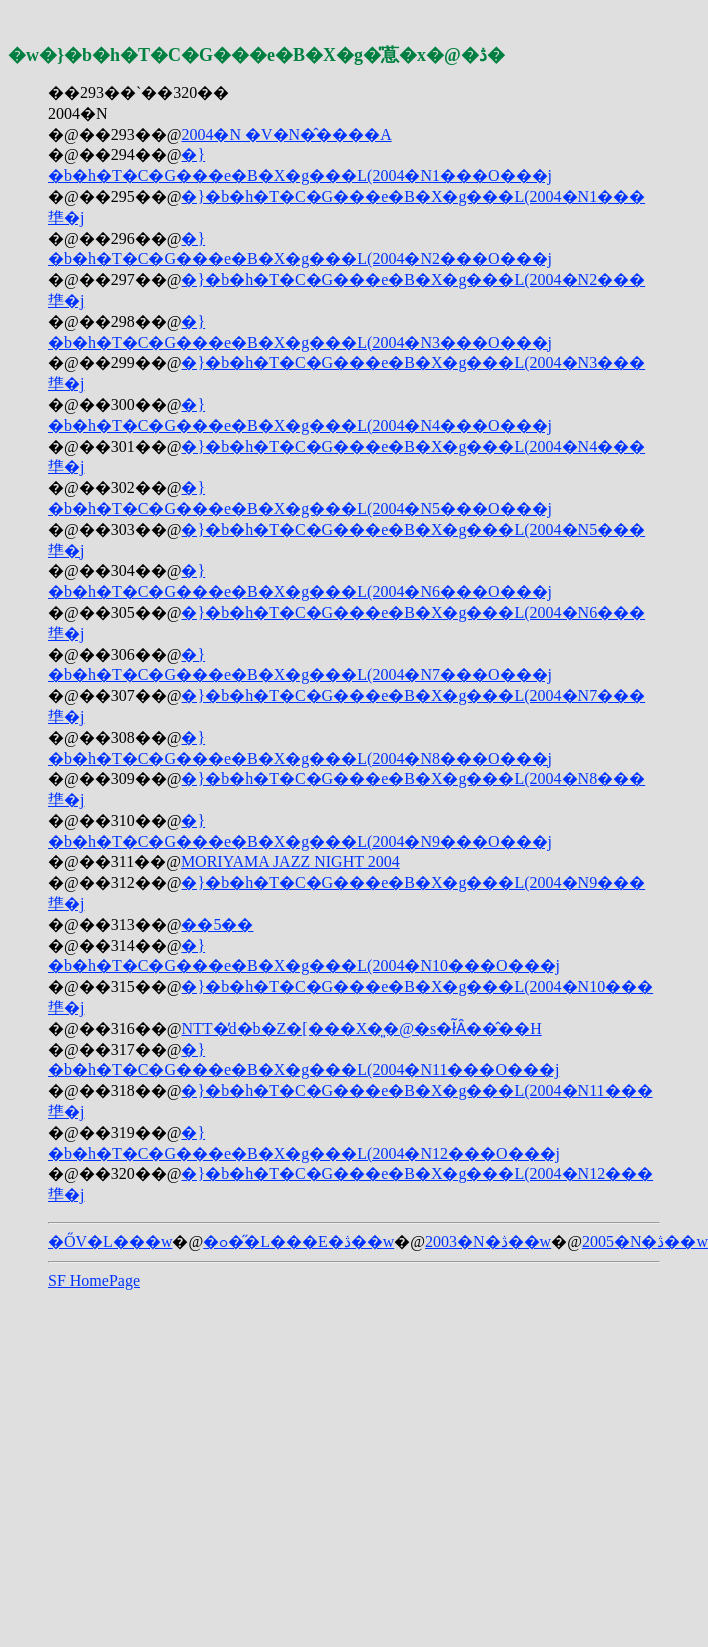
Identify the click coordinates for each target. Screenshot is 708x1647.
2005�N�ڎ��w (645, 1241)
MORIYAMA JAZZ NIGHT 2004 (290, 861)
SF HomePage (94, 1280)
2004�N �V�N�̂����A (286, 134)
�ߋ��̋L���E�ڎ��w (298, 1241)
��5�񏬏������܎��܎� (217, 924)
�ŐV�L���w (110, 1241)
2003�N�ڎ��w (488, 1241)
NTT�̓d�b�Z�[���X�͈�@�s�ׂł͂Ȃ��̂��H (361, 1028)
